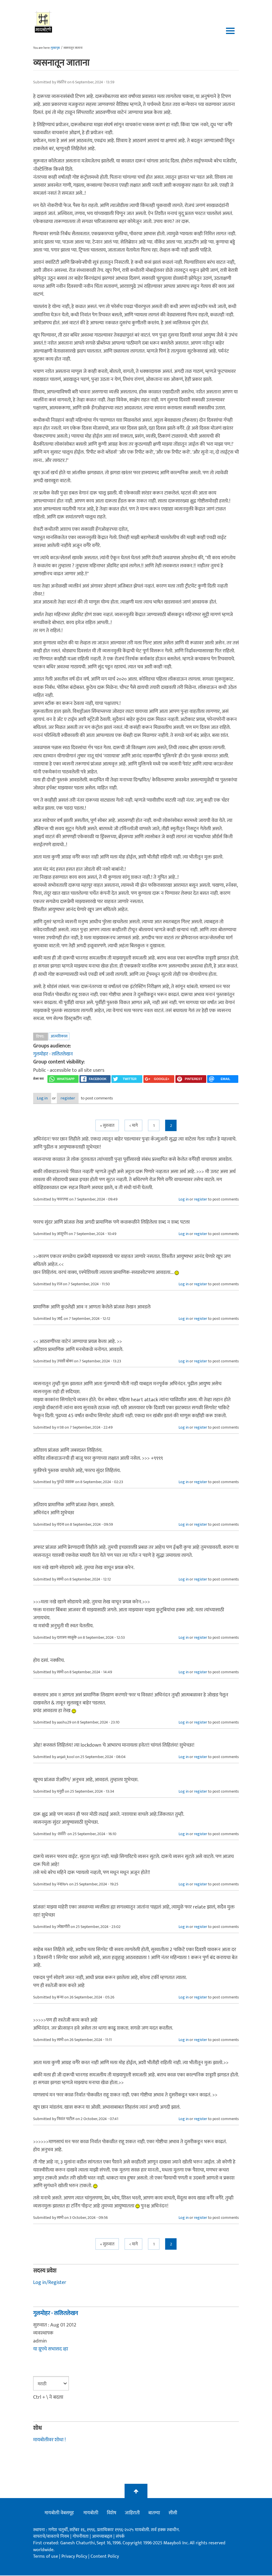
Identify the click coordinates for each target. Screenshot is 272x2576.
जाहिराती (132, 2513)
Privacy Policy (74, 2557)
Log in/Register (49, 2283)
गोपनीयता (81, 2537)
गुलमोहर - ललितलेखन (53, 1054)
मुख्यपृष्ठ (55, 48)
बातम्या (154, 2513)
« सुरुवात (107, 1126)
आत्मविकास (59, 1036)
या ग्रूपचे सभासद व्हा (50, 2349)
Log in (48, 1098)
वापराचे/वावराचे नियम (51, 2537)
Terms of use (45, 2557)
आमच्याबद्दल (102, 2537)
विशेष (111, 2513)
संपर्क (120, 2537)
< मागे (133, 1126)
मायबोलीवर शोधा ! (49, 2440)
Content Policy (105, 2557)
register (84, 1098)
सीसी (173, 2513)
